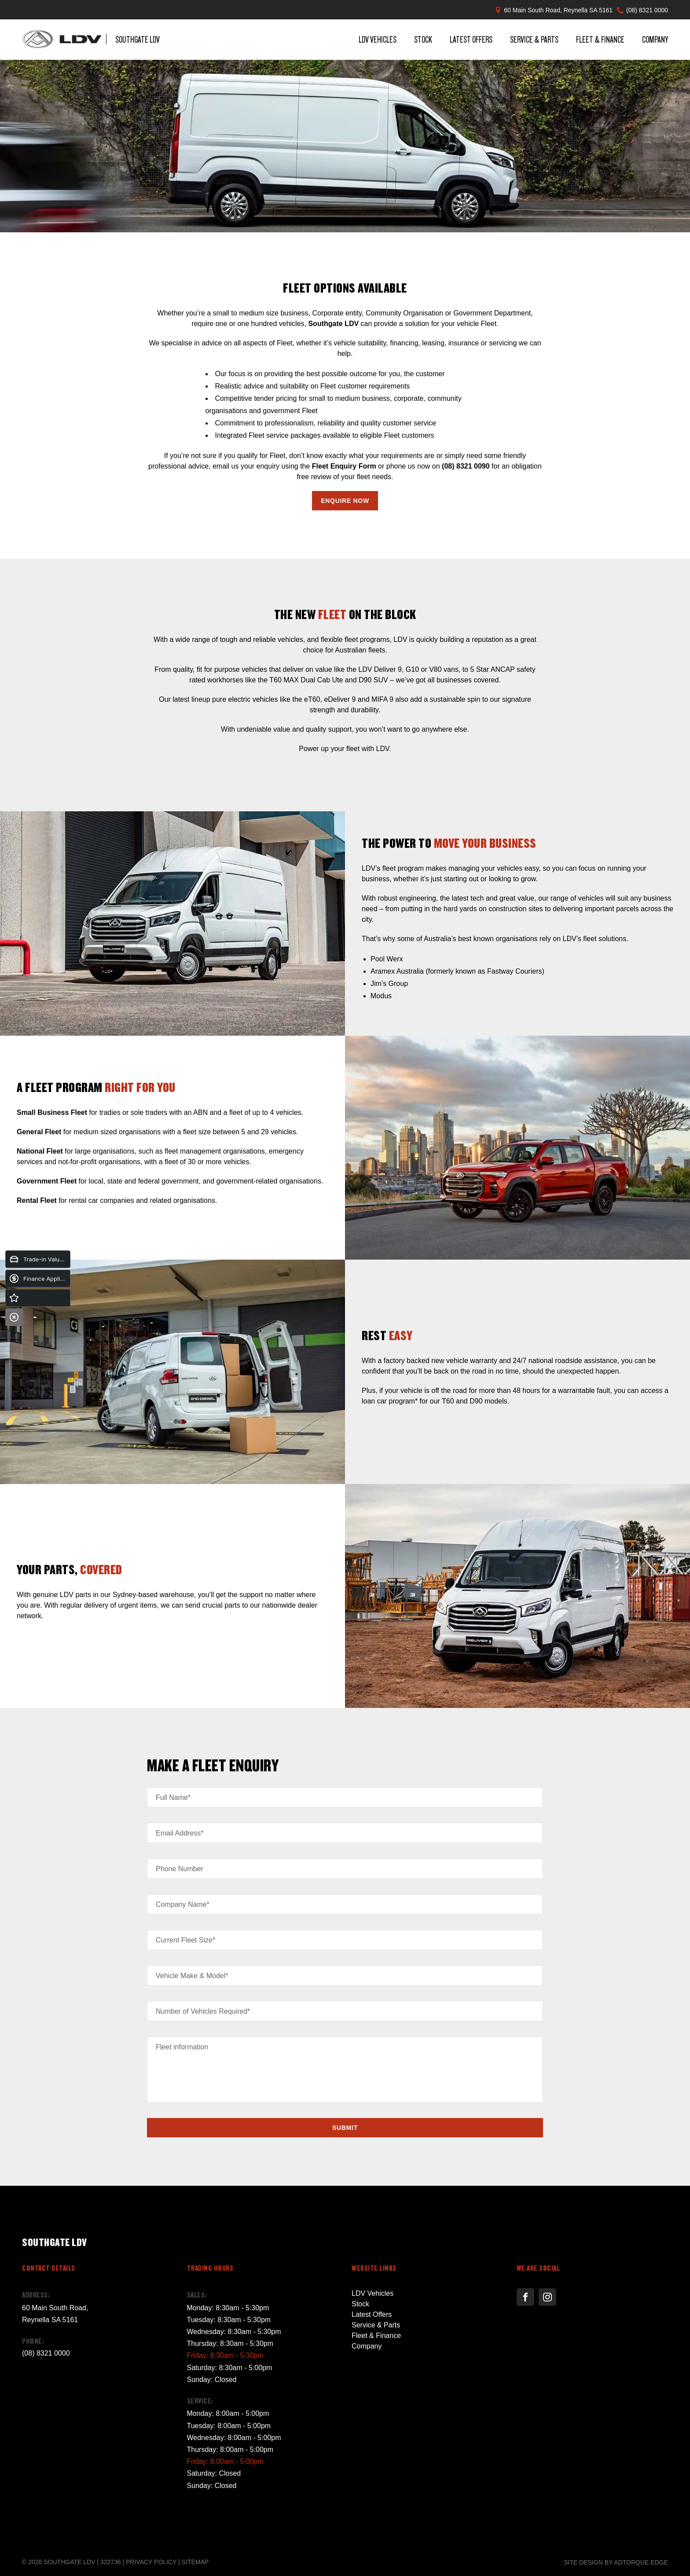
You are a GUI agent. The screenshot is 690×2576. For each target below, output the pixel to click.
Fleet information (182, 2047)
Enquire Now (345, 500)
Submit (345, 2127)
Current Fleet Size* (185, 1940)
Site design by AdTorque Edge (616, 2562)
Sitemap (195, 2561)
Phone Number (179, 1868)
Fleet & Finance (600, 39)
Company (655, 39)
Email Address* (180, 1833)
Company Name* (182, 1904)
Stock (423, 39)
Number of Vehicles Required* (203, 2011)
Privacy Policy (151, 2561)
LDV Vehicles (377, 39)
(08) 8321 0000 (647, 10)
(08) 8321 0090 (466, 466)
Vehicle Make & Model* (192, 1975)
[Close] (14, 1317)
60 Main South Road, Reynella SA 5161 (558, 10)
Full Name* (173, 1797)
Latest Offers (471, 39)
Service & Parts (534, 39)
